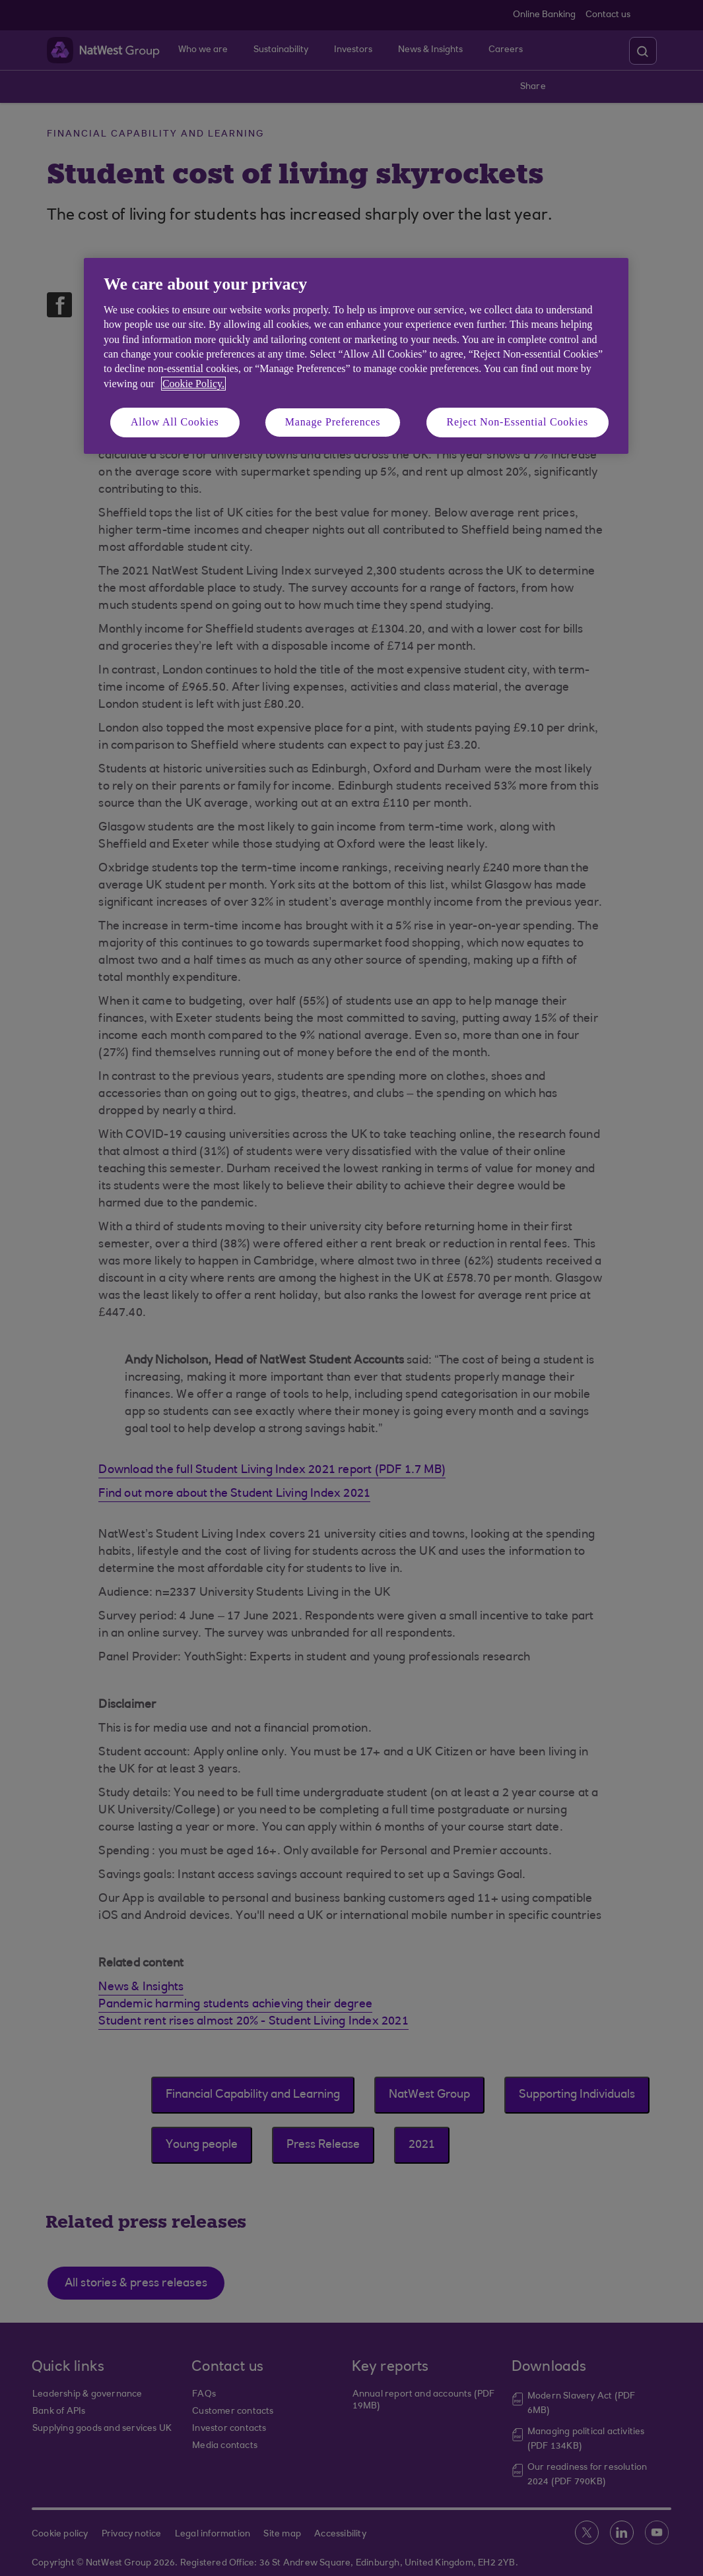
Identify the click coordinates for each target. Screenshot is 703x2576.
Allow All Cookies (175, 421)
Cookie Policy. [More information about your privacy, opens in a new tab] (193, 383)
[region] (356, 356)
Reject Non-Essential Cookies (517, 421)
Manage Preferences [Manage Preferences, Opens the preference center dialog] (333, 421)
